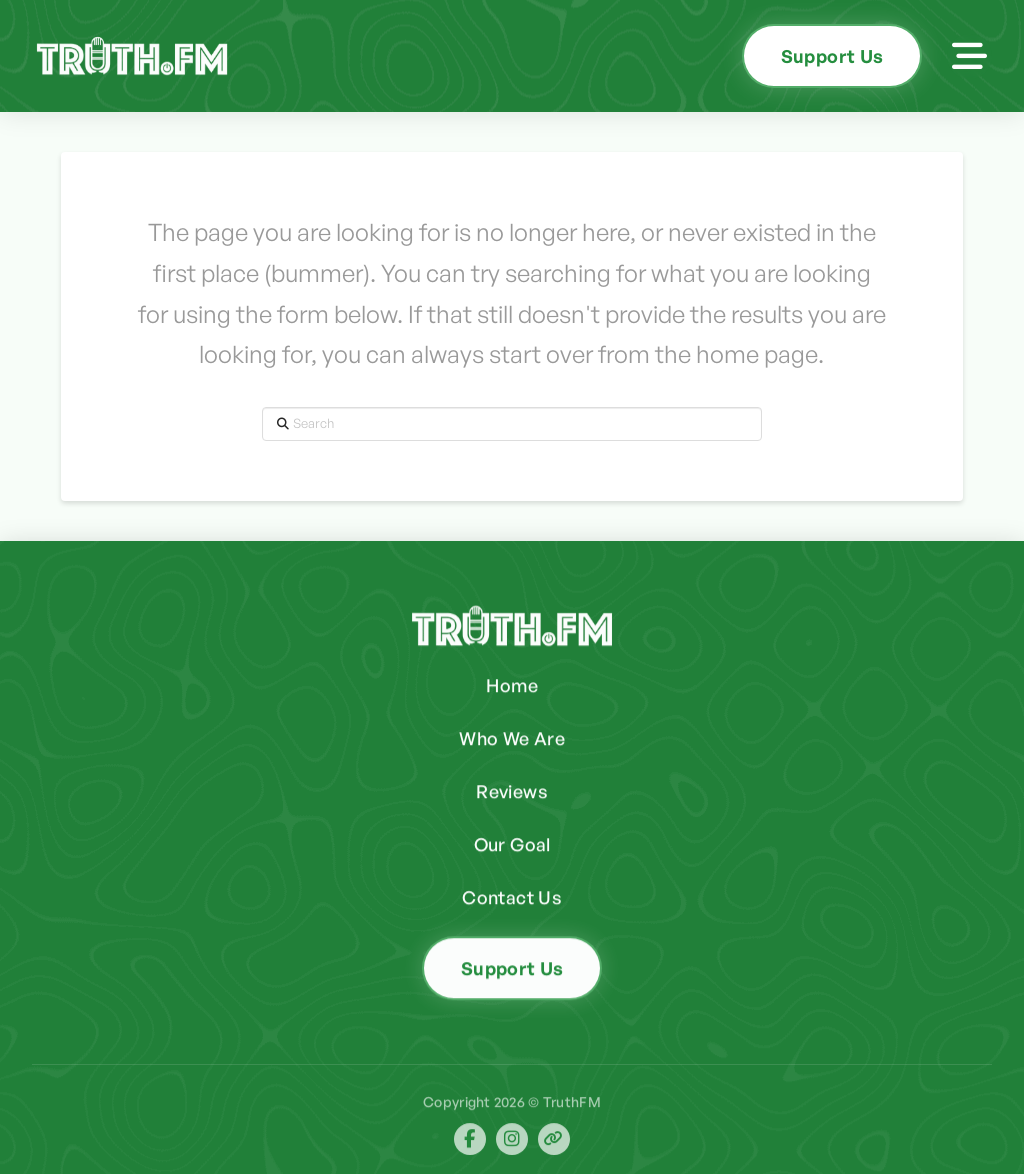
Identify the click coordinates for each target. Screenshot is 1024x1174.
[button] (969, 56)
